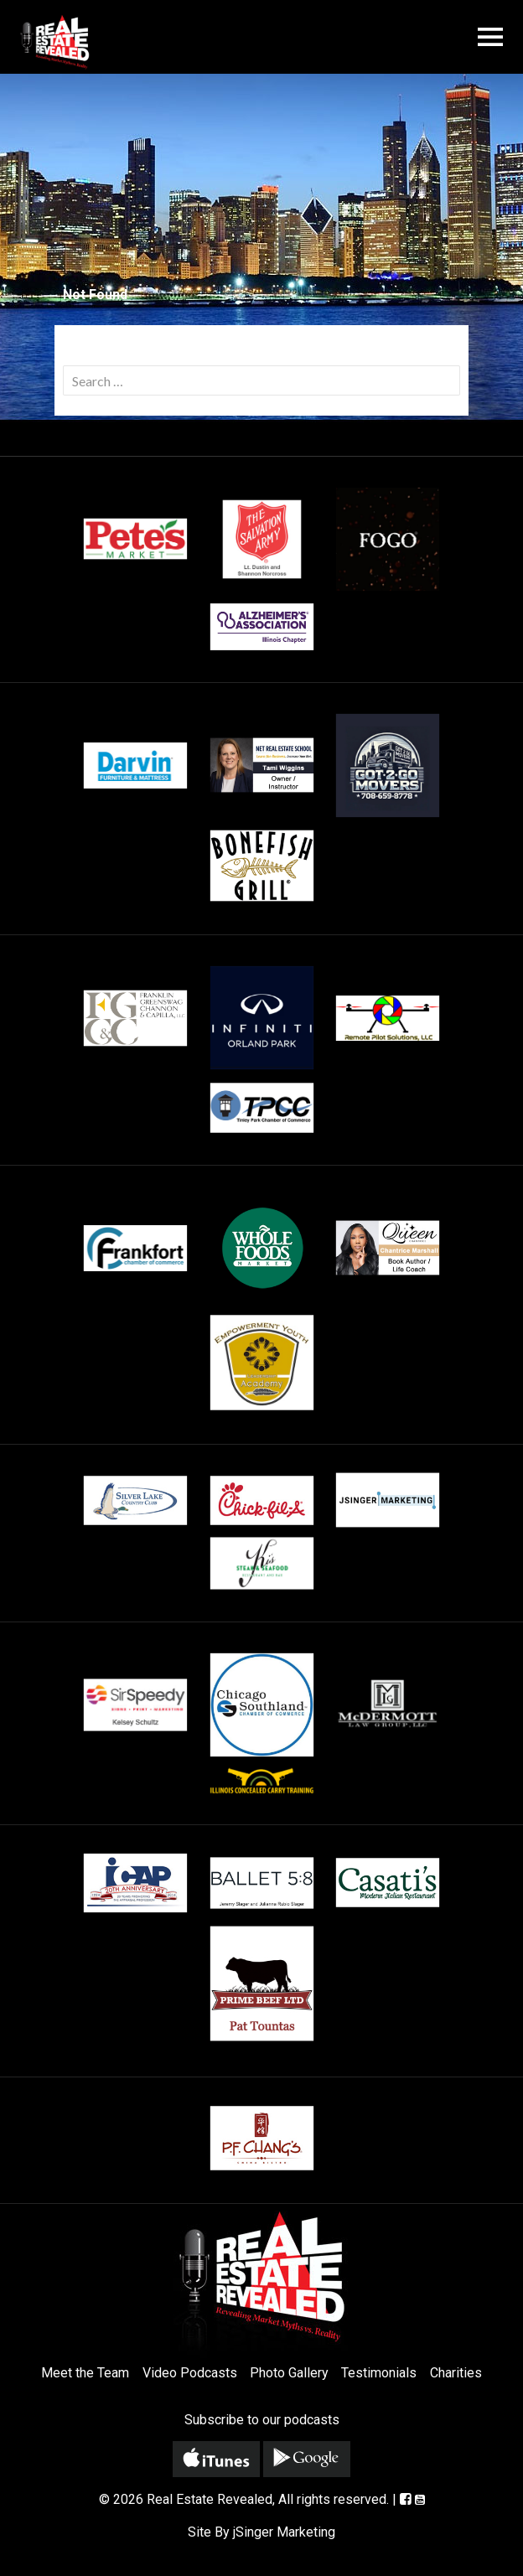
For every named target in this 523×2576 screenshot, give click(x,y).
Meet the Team (85, 2373)
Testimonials (379, 2373)
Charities (456, 2373)
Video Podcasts (189, 2373)
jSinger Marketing (284, 2532)
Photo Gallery (289, 2373)
